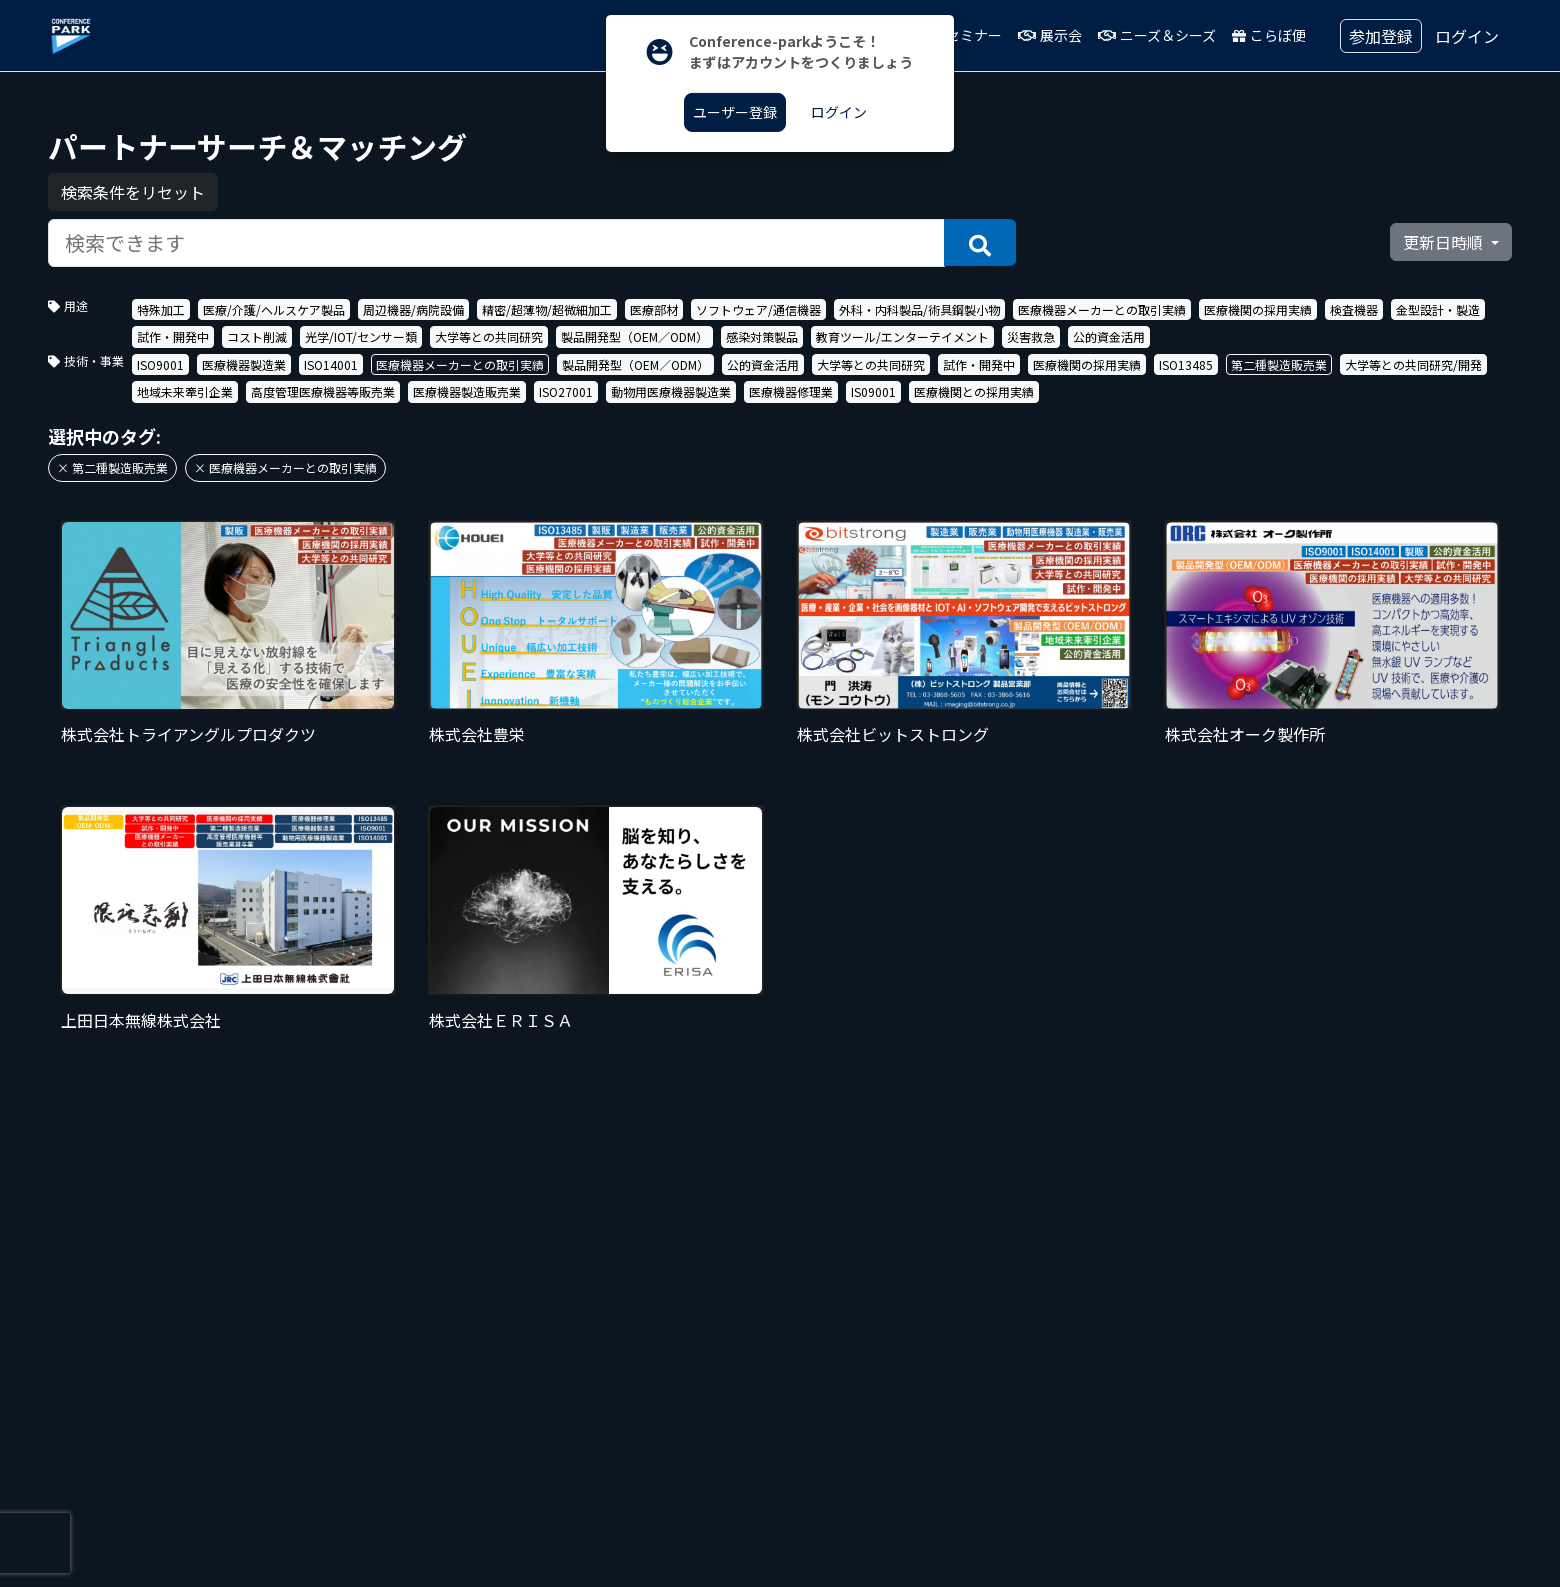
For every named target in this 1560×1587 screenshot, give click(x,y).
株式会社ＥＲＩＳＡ (501, 1020)
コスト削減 (257, 336)
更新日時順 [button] (1445, 242)
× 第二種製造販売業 (112, 467)
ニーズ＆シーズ (1157, 35)
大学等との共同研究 (489, 336)
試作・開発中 (173, 336)
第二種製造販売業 (1279, 364)
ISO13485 (1186, 364)
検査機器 (1354, 309)
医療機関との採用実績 (974, 391)
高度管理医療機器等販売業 (323, 391)
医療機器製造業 (244, 364)
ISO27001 (566, 391)
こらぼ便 (1269, 35)
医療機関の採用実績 (1258, 309)
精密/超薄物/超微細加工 (547, 309)
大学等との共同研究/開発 (1413, 364)
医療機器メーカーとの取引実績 (1102, 309)
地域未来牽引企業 (185, 391)
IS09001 (873, 391)
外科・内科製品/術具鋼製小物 (919, 309)
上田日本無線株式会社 (141, 1020)
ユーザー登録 (735, 112)
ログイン (1467, 36)
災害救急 (1031, 336)
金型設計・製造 (1438, 309)
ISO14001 (331, 364)
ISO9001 (160, 364)
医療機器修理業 (791, 391)
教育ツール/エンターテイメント (902, 336)
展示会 (1050, 35)
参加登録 (1381, 36)
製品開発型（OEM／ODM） (634, 336)
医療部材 (654, 309)
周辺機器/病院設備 (413, 309)
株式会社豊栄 (477, 734)
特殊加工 (161, 309)
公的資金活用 (1109, 336)
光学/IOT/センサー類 (361, 336)
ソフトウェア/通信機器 (758, 309)
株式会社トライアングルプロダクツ (188, 734)
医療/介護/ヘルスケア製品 (274, 309)
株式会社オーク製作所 (1245, 734)
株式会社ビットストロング (893, 734)
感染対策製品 (762, 336)
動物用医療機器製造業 (671, 391)
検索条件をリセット (133, 192)
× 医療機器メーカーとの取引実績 (285, 467)
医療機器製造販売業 (467, 391)
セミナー (965, 35)
